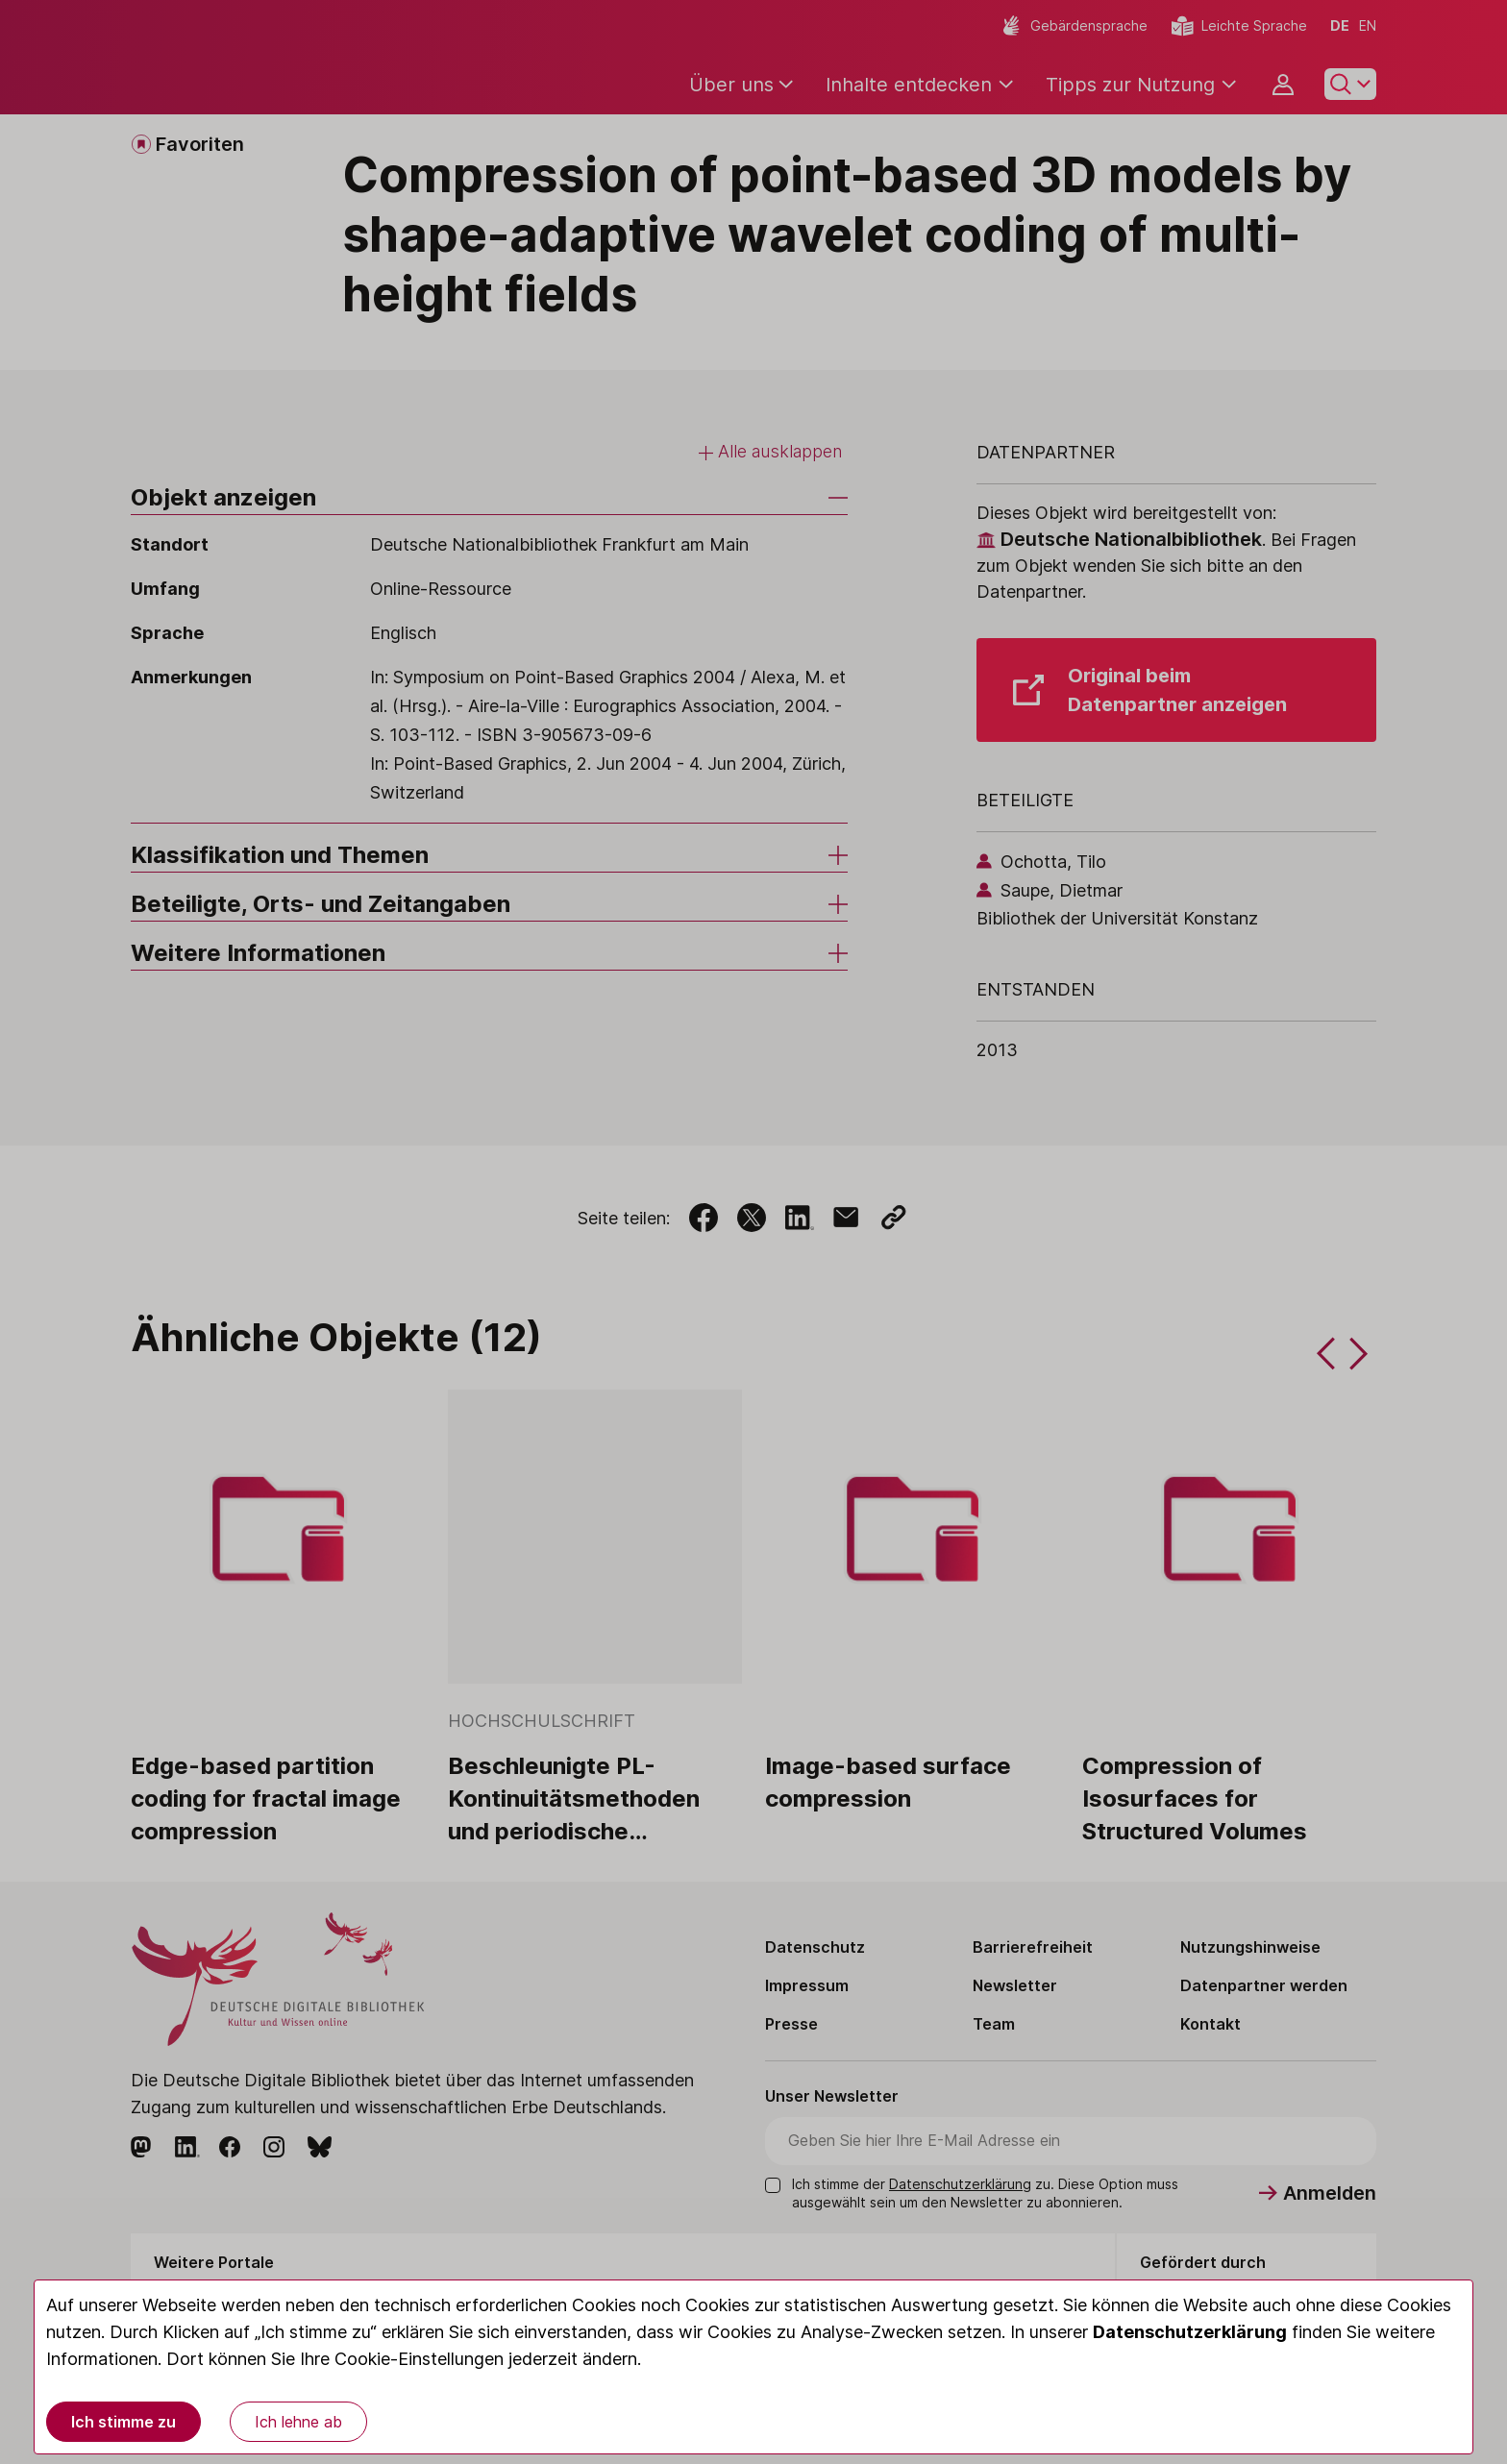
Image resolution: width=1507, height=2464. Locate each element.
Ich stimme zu (123, 2421)
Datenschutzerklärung (1190, 2332)
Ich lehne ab (298, 2421)
